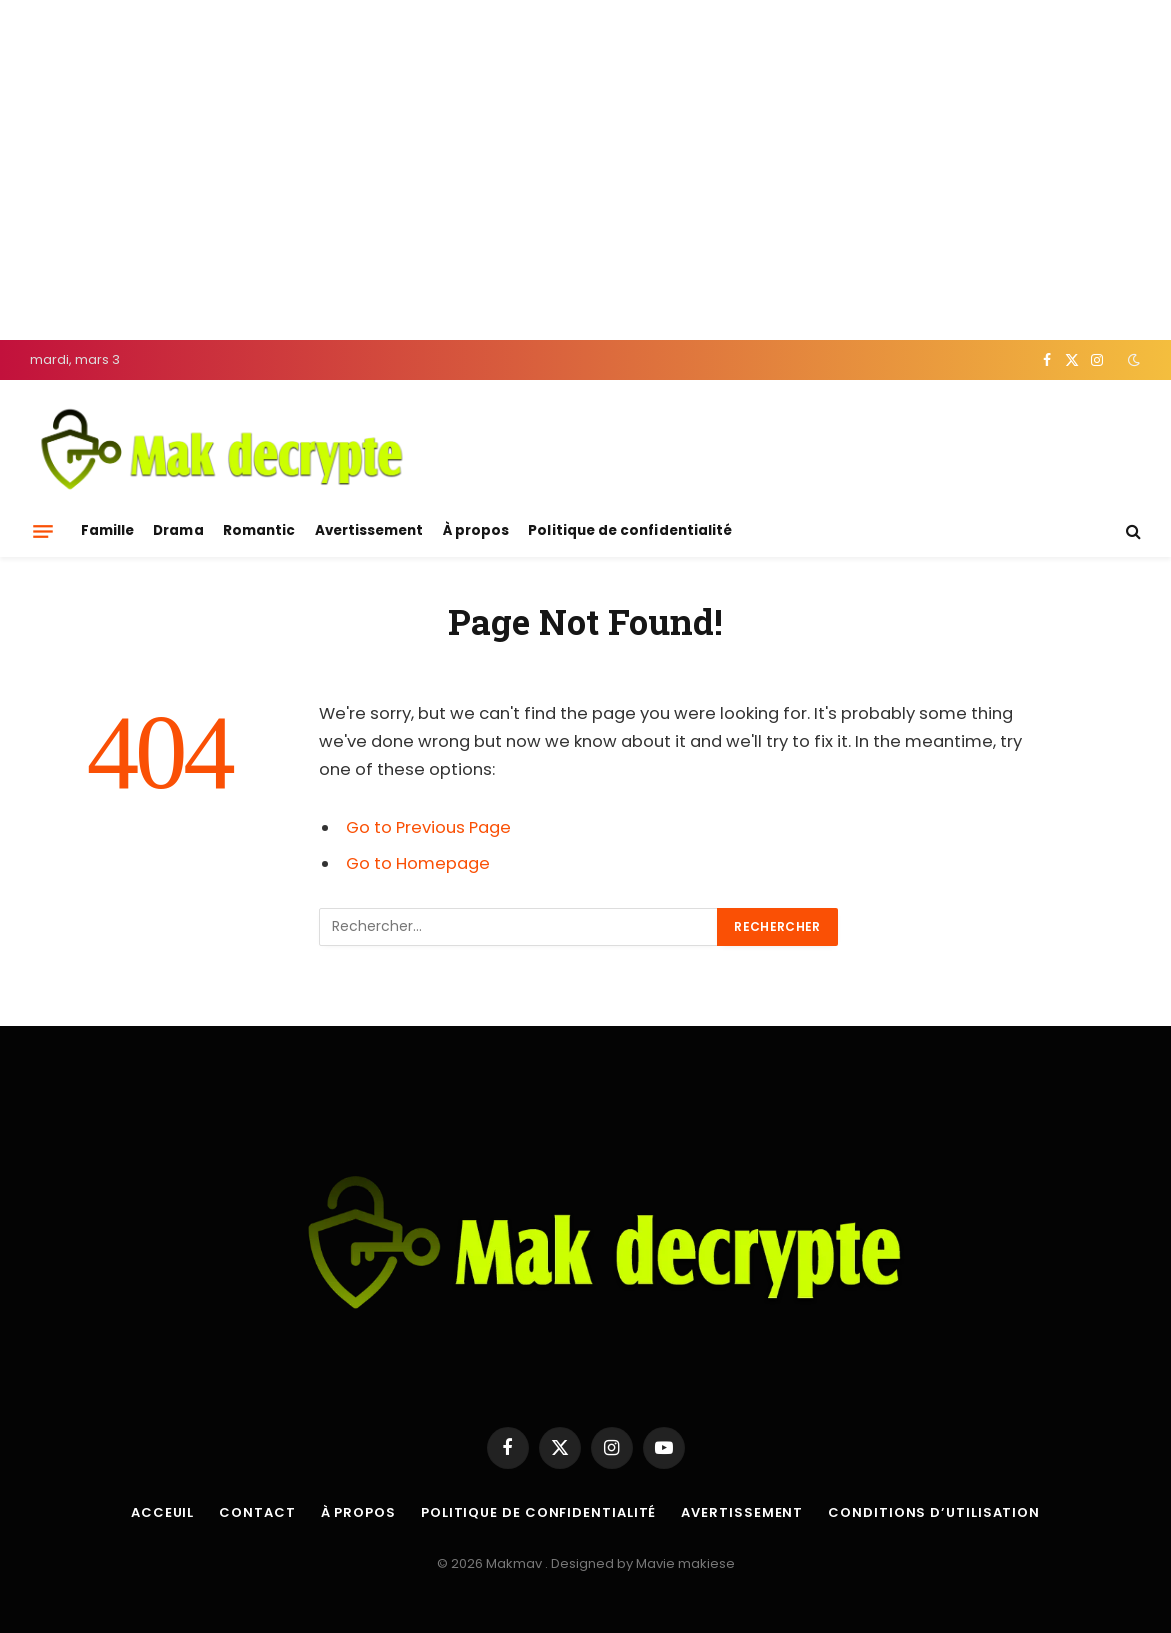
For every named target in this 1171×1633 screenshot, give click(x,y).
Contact (257, 1512)
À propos (476, 530)
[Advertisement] (585, 170)
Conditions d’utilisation (934, 1512)
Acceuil (162, 1512)
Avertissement (369, 530)
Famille (107, 530)
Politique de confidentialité (630, 530)
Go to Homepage (418, 863)
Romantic (259, 530)
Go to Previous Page (428, 827)
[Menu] (43, 531)
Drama (178, 530)
